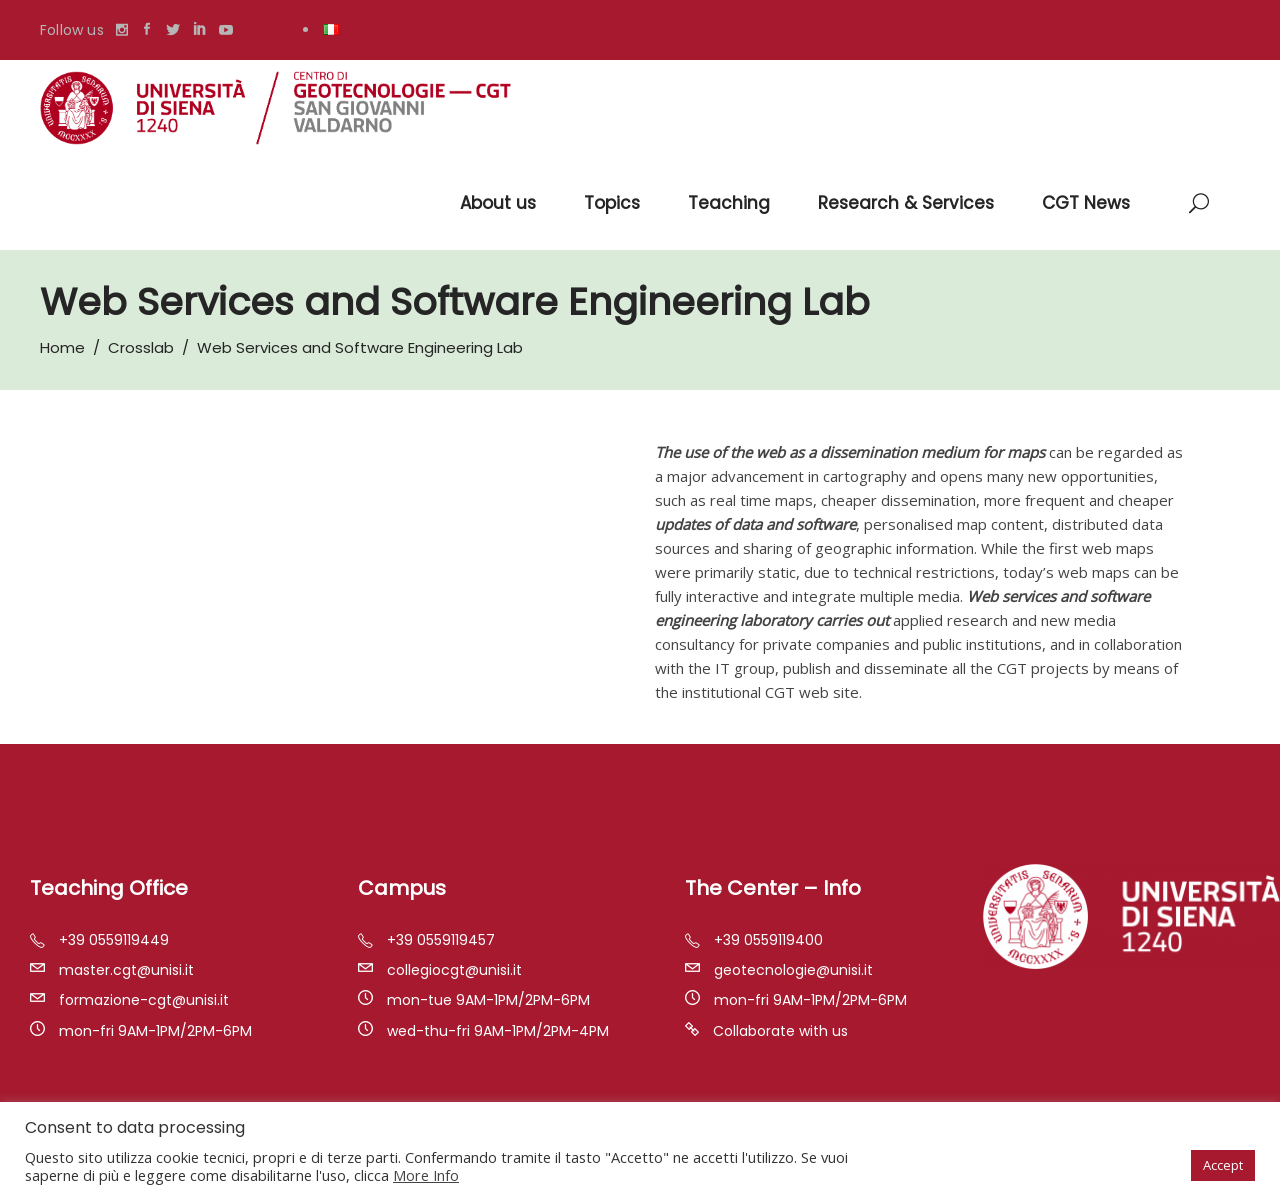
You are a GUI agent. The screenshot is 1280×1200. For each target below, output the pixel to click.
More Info (426, 1175)
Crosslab (141, 347)
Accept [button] (1223, 1165)
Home (62, 347)
